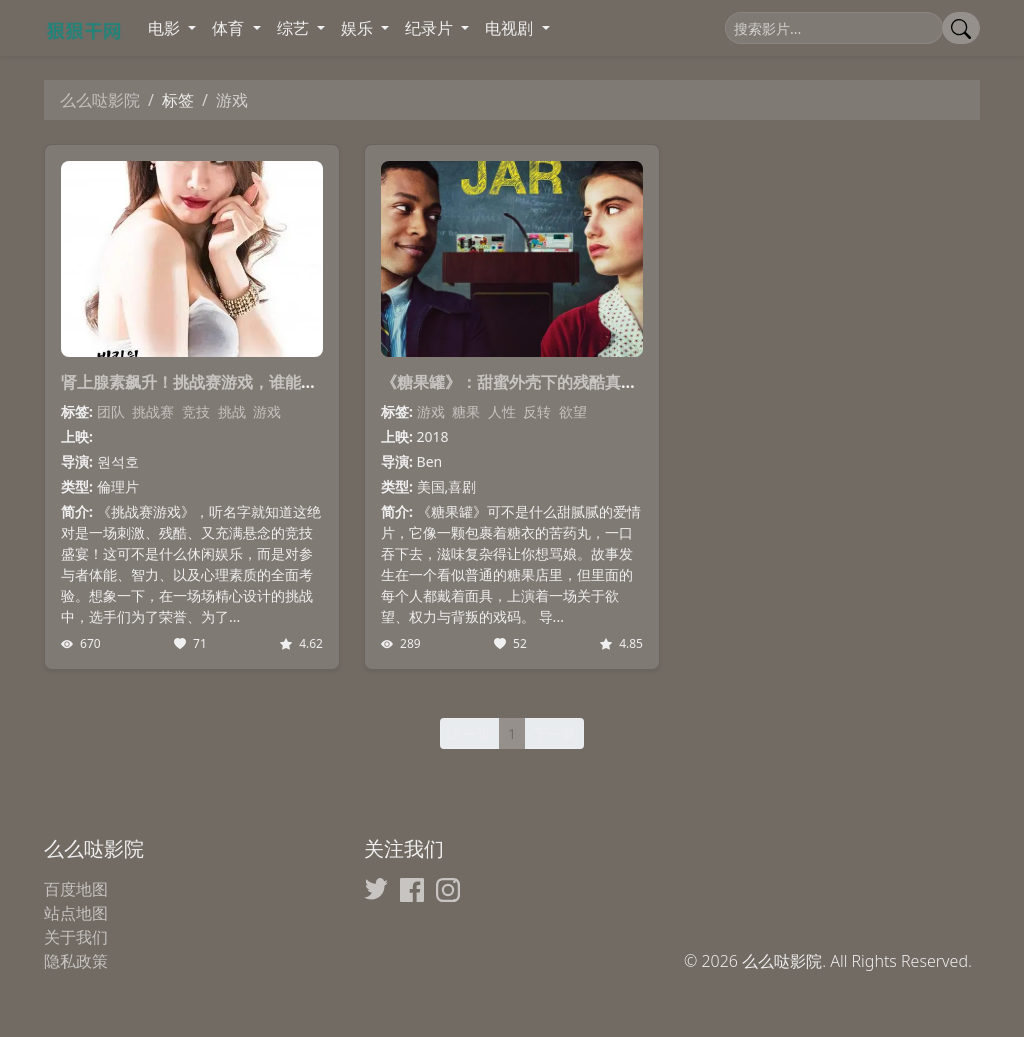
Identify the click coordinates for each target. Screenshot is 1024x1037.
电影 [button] (166, 28)
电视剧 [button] (511, 28)
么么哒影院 (100, 100)
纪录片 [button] (431, 28)
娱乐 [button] (359, 28)
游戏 (267, 411)
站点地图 (76, 913)
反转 (537, 411)
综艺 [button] (295, 28)
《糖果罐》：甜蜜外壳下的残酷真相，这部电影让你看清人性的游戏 (621, 382)
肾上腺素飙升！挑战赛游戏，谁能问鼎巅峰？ (221, 382)
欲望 (573, 411)
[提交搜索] (961, 28)
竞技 (196, 411)
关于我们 (76, 937)
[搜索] (834, 28)
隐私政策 (76, 961)
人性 (502, 411)
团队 (111, 411)
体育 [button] (230, 28)
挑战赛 (153, 411)
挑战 (232, 411)
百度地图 (76, 889)
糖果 (466, 411)
